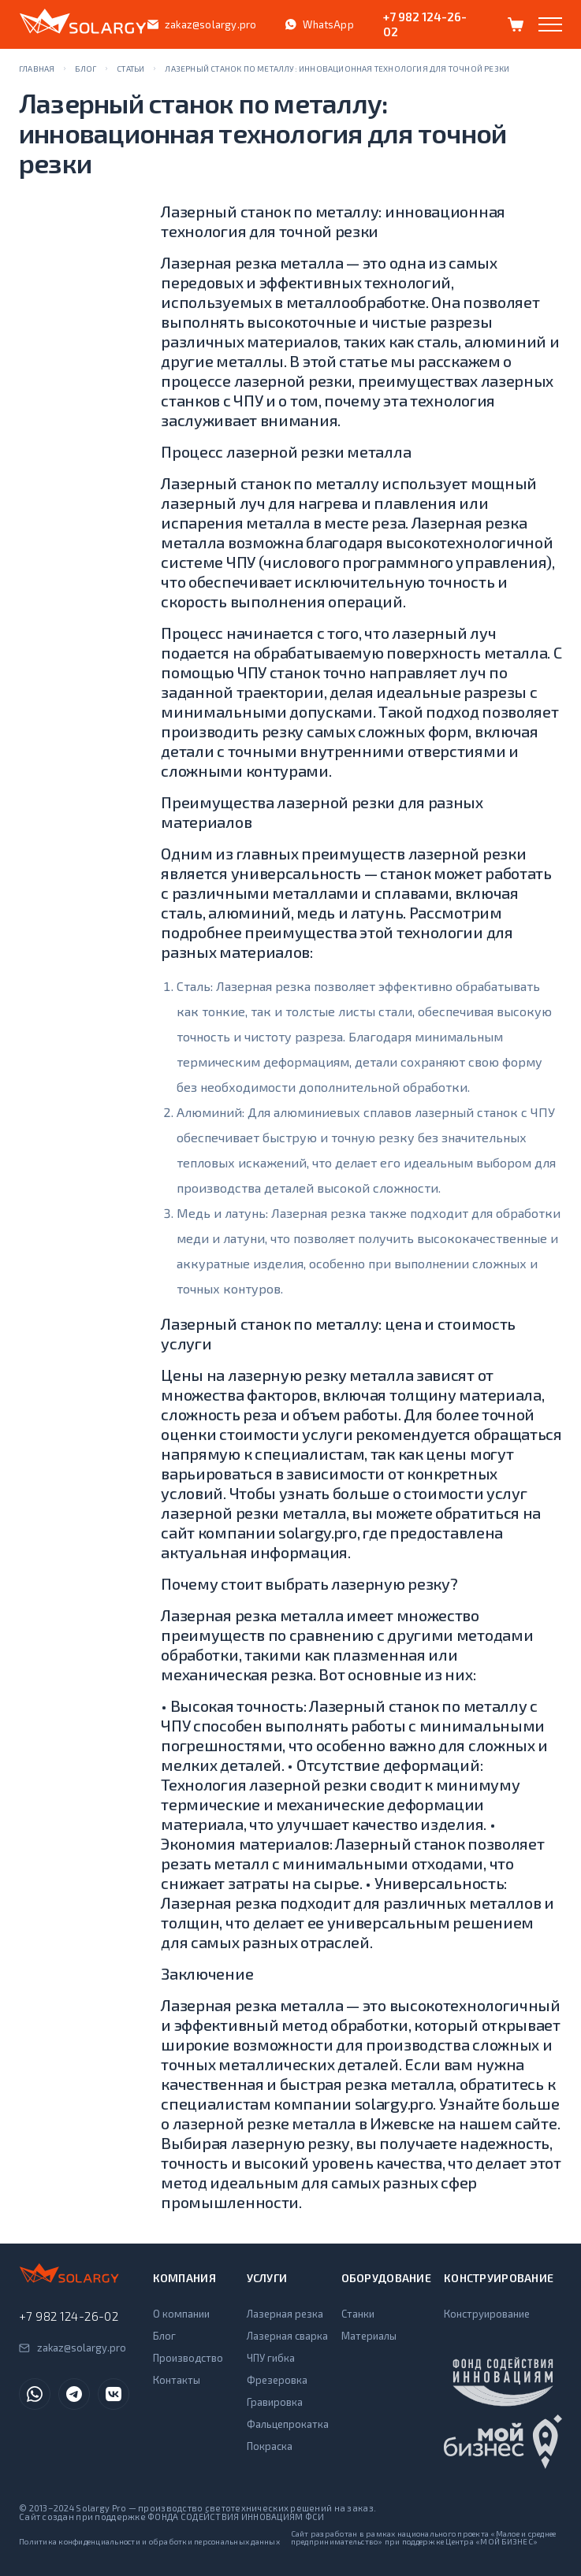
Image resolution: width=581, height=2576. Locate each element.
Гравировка (275, 2402)
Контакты (176, 2380)
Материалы (369, 2335)
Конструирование (487, 2313)
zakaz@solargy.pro (201, 24)
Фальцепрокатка (288, 2424)
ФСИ (315, 2516)
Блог (164, 2335)
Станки (357, 2313)
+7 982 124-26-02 (425, 24)
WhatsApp (319, 24)
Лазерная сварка (287, 2335)
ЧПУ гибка (271, 2357)
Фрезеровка (277, 2380)
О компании (181, 2313)
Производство (188, 2357)
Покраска (269, 2446)
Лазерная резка (285, 2313)
